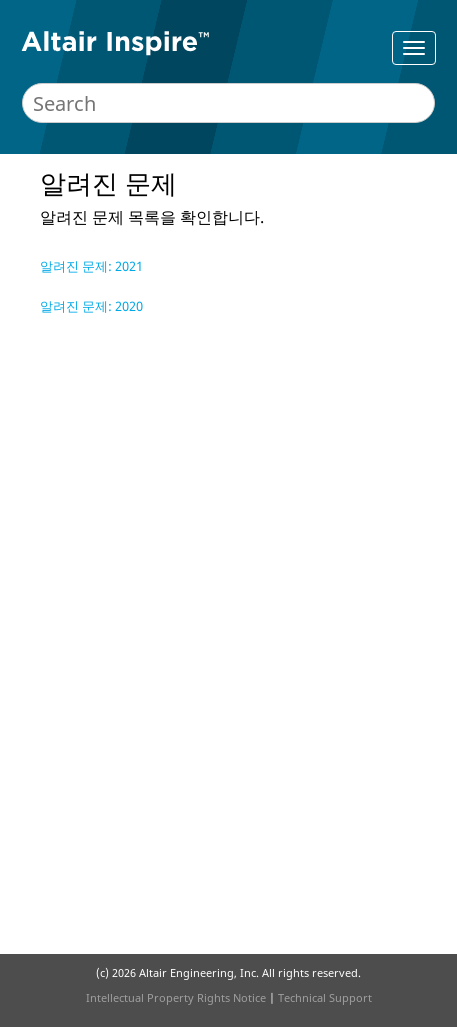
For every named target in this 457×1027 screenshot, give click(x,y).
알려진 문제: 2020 (91, 306)
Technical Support (325, 997)
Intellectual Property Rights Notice (176, 997)
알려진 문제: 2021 (91, 266)
